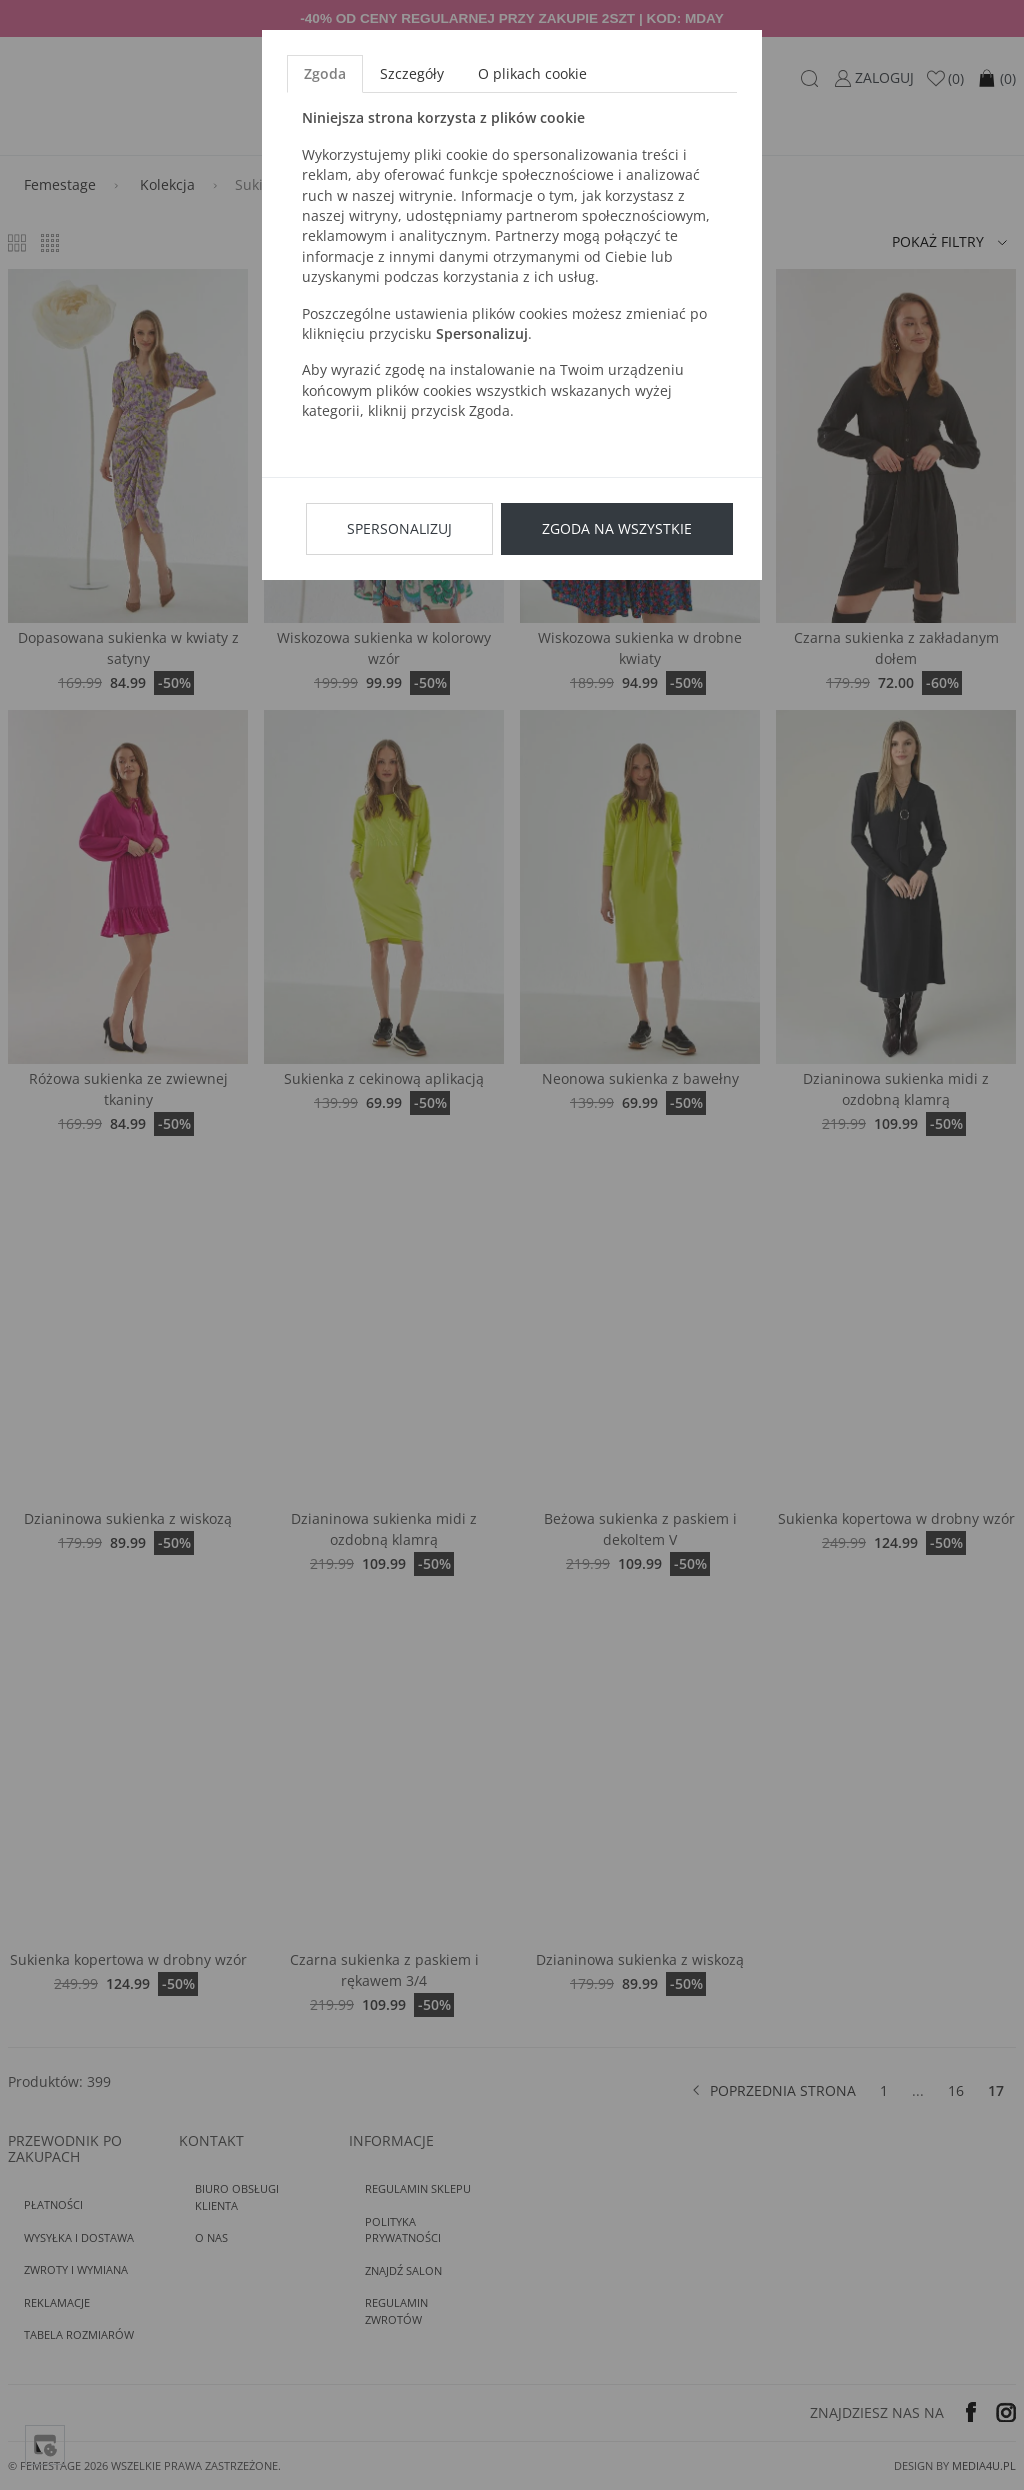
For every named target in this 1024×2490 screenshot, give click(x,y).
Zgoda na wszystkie (617, 528)
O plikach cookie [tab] (532, 73)
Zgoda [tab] (325, 73)
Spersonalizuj (399, 528)
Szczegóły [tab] (412, 73)
